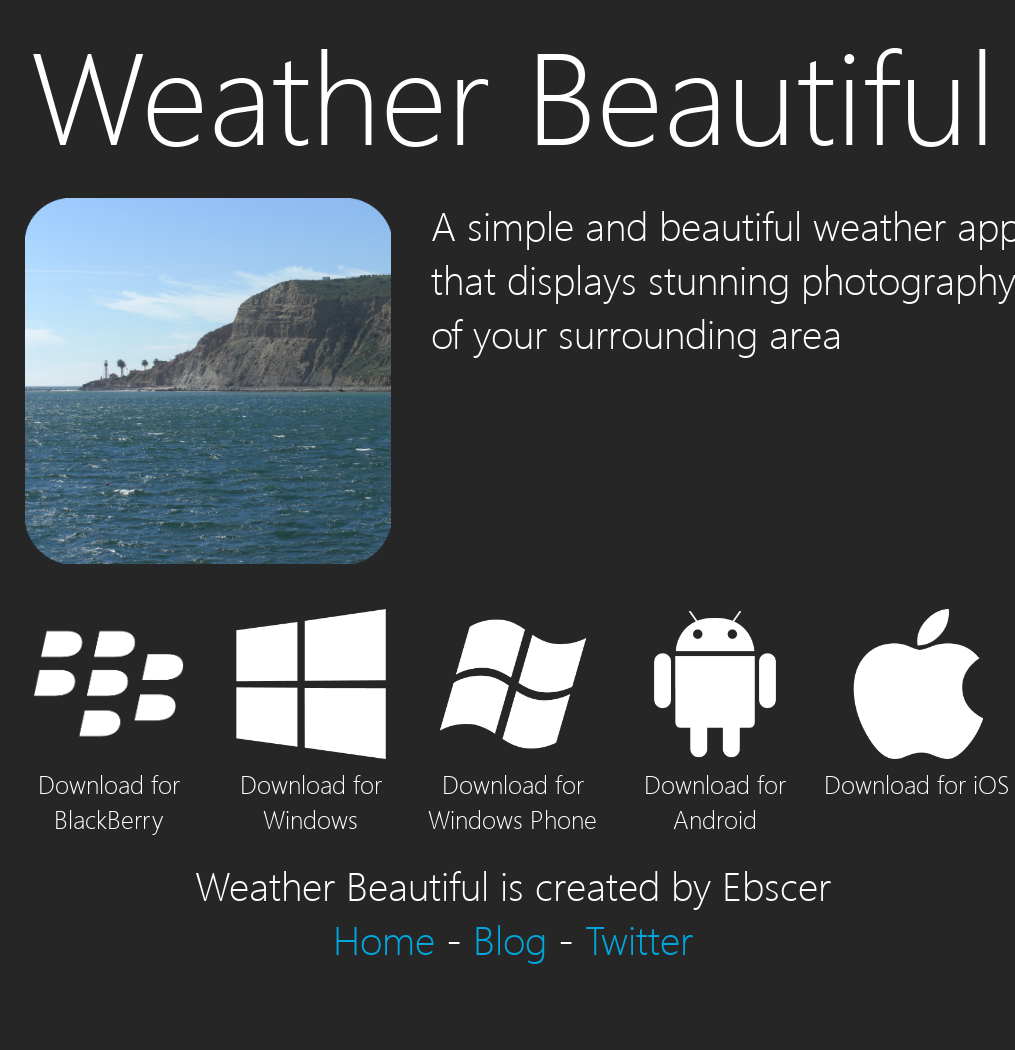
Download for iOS (916, 766)
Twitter (639, 939)
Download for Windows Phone (512, 783)
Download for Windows (311, 783)
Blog (510, 939)
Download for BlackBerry (109, 783)
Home (384, 939)
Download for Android (715, 783)
